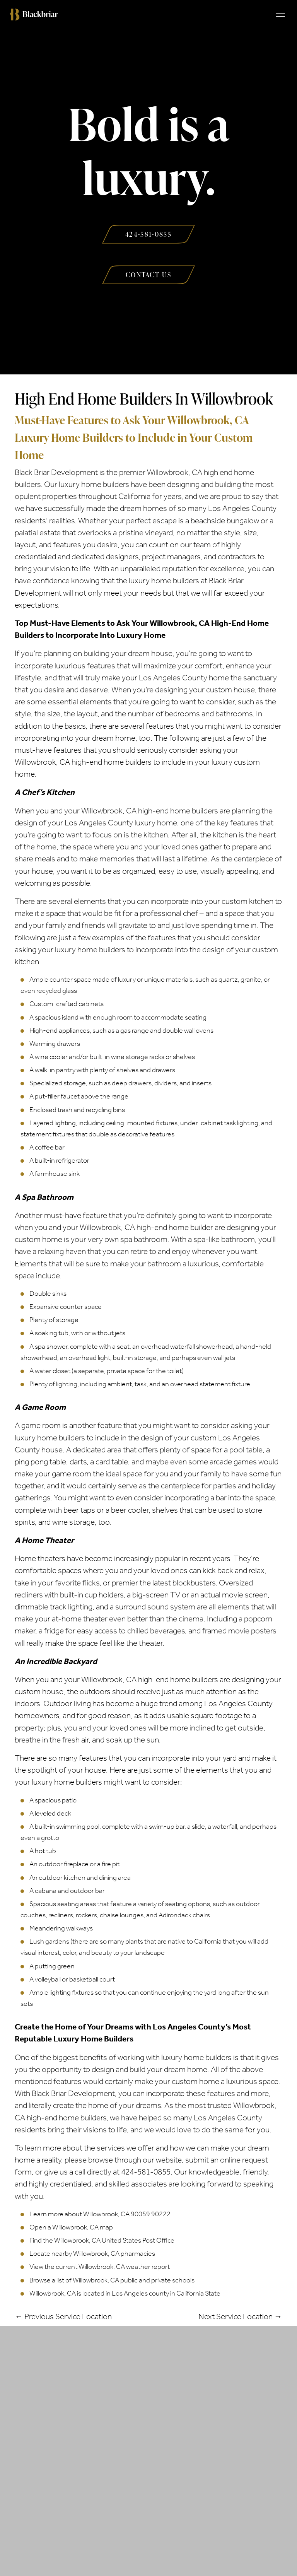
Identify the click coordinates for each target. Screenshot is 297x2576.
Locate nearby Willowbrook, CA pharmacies (92, 2253)
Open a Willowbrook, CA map (71, 2227)
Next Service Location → (240, 2316)
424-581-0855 (146, 2171)
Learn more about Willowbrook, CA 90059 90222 (100, 2214)
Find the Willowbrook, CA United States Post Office (101, 2240)
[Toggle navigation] (280, 14)
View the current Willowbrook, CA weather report (99, 2266)
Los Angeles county (140, 2293)
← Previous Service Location (63, 2316)
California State (198, 2293)
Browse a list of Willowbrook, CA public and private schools (112, 2280)
